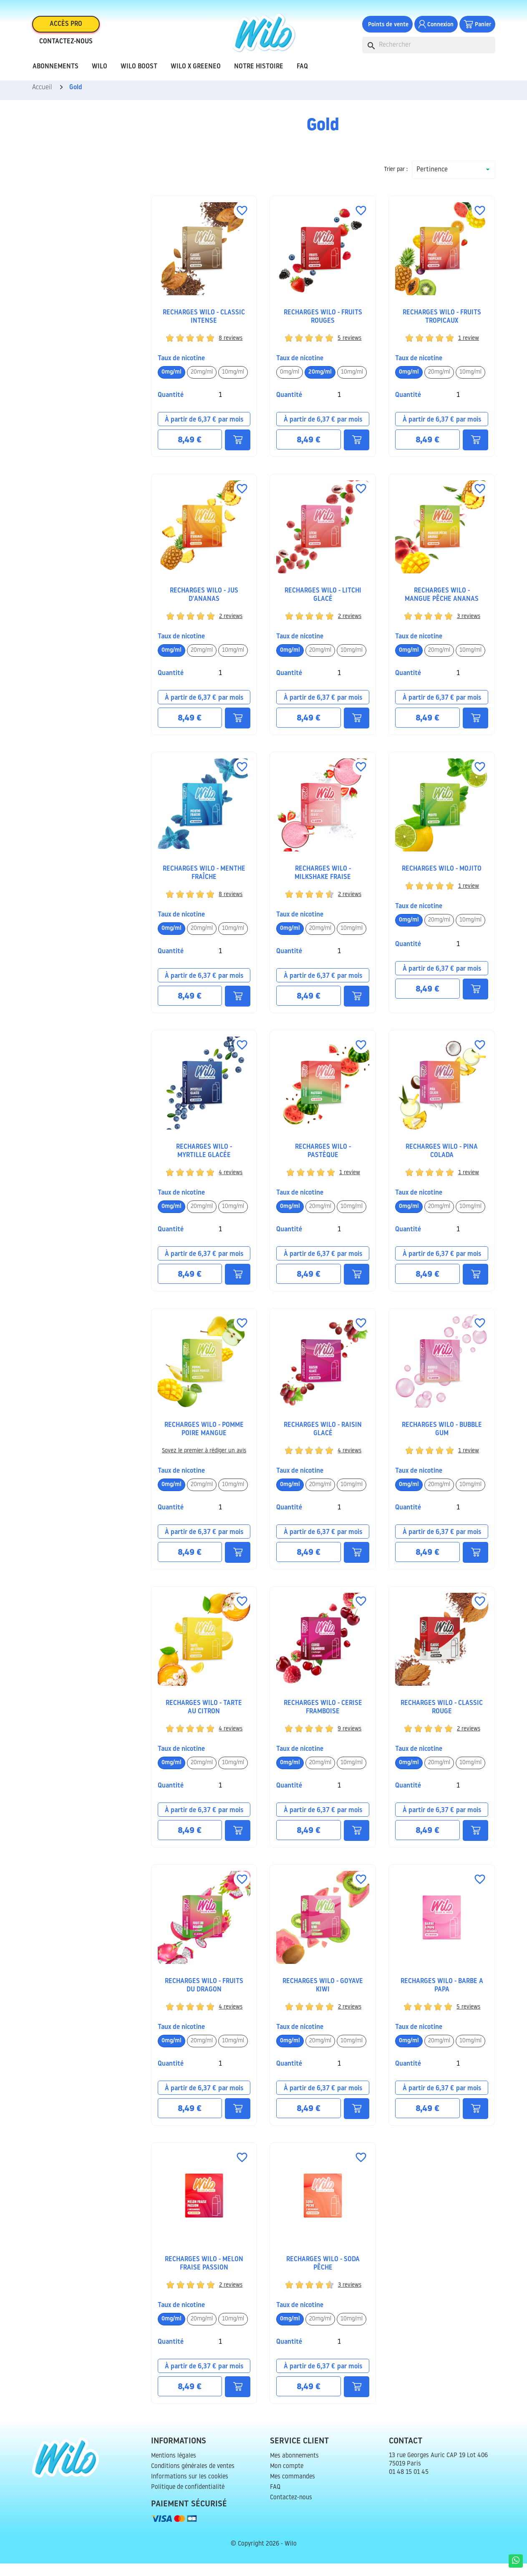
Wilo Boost (139, 71)
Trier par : (396, 182)
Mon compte (286, 2479)
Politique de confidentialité (187, 2500)
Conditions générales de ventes (193, 2479)
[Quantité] (220, 407)
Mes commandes (292, 2489)
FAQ (302, 71)
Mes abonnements (294, 2469)
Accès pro (66, 29)
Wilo (99, 71)
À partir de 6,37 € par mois (204, 432)
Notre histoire (258, 71)
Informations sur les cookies (189, 2489)
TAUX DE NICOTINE (181, 371)
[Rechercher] (428, 50)
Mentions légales (173, 2469)
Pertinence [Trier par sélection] (432, 182)
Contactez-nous (66, 46)
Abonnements (55, 71)
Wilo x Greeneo (196, 71)
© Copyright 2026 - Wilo (264, 2556)
